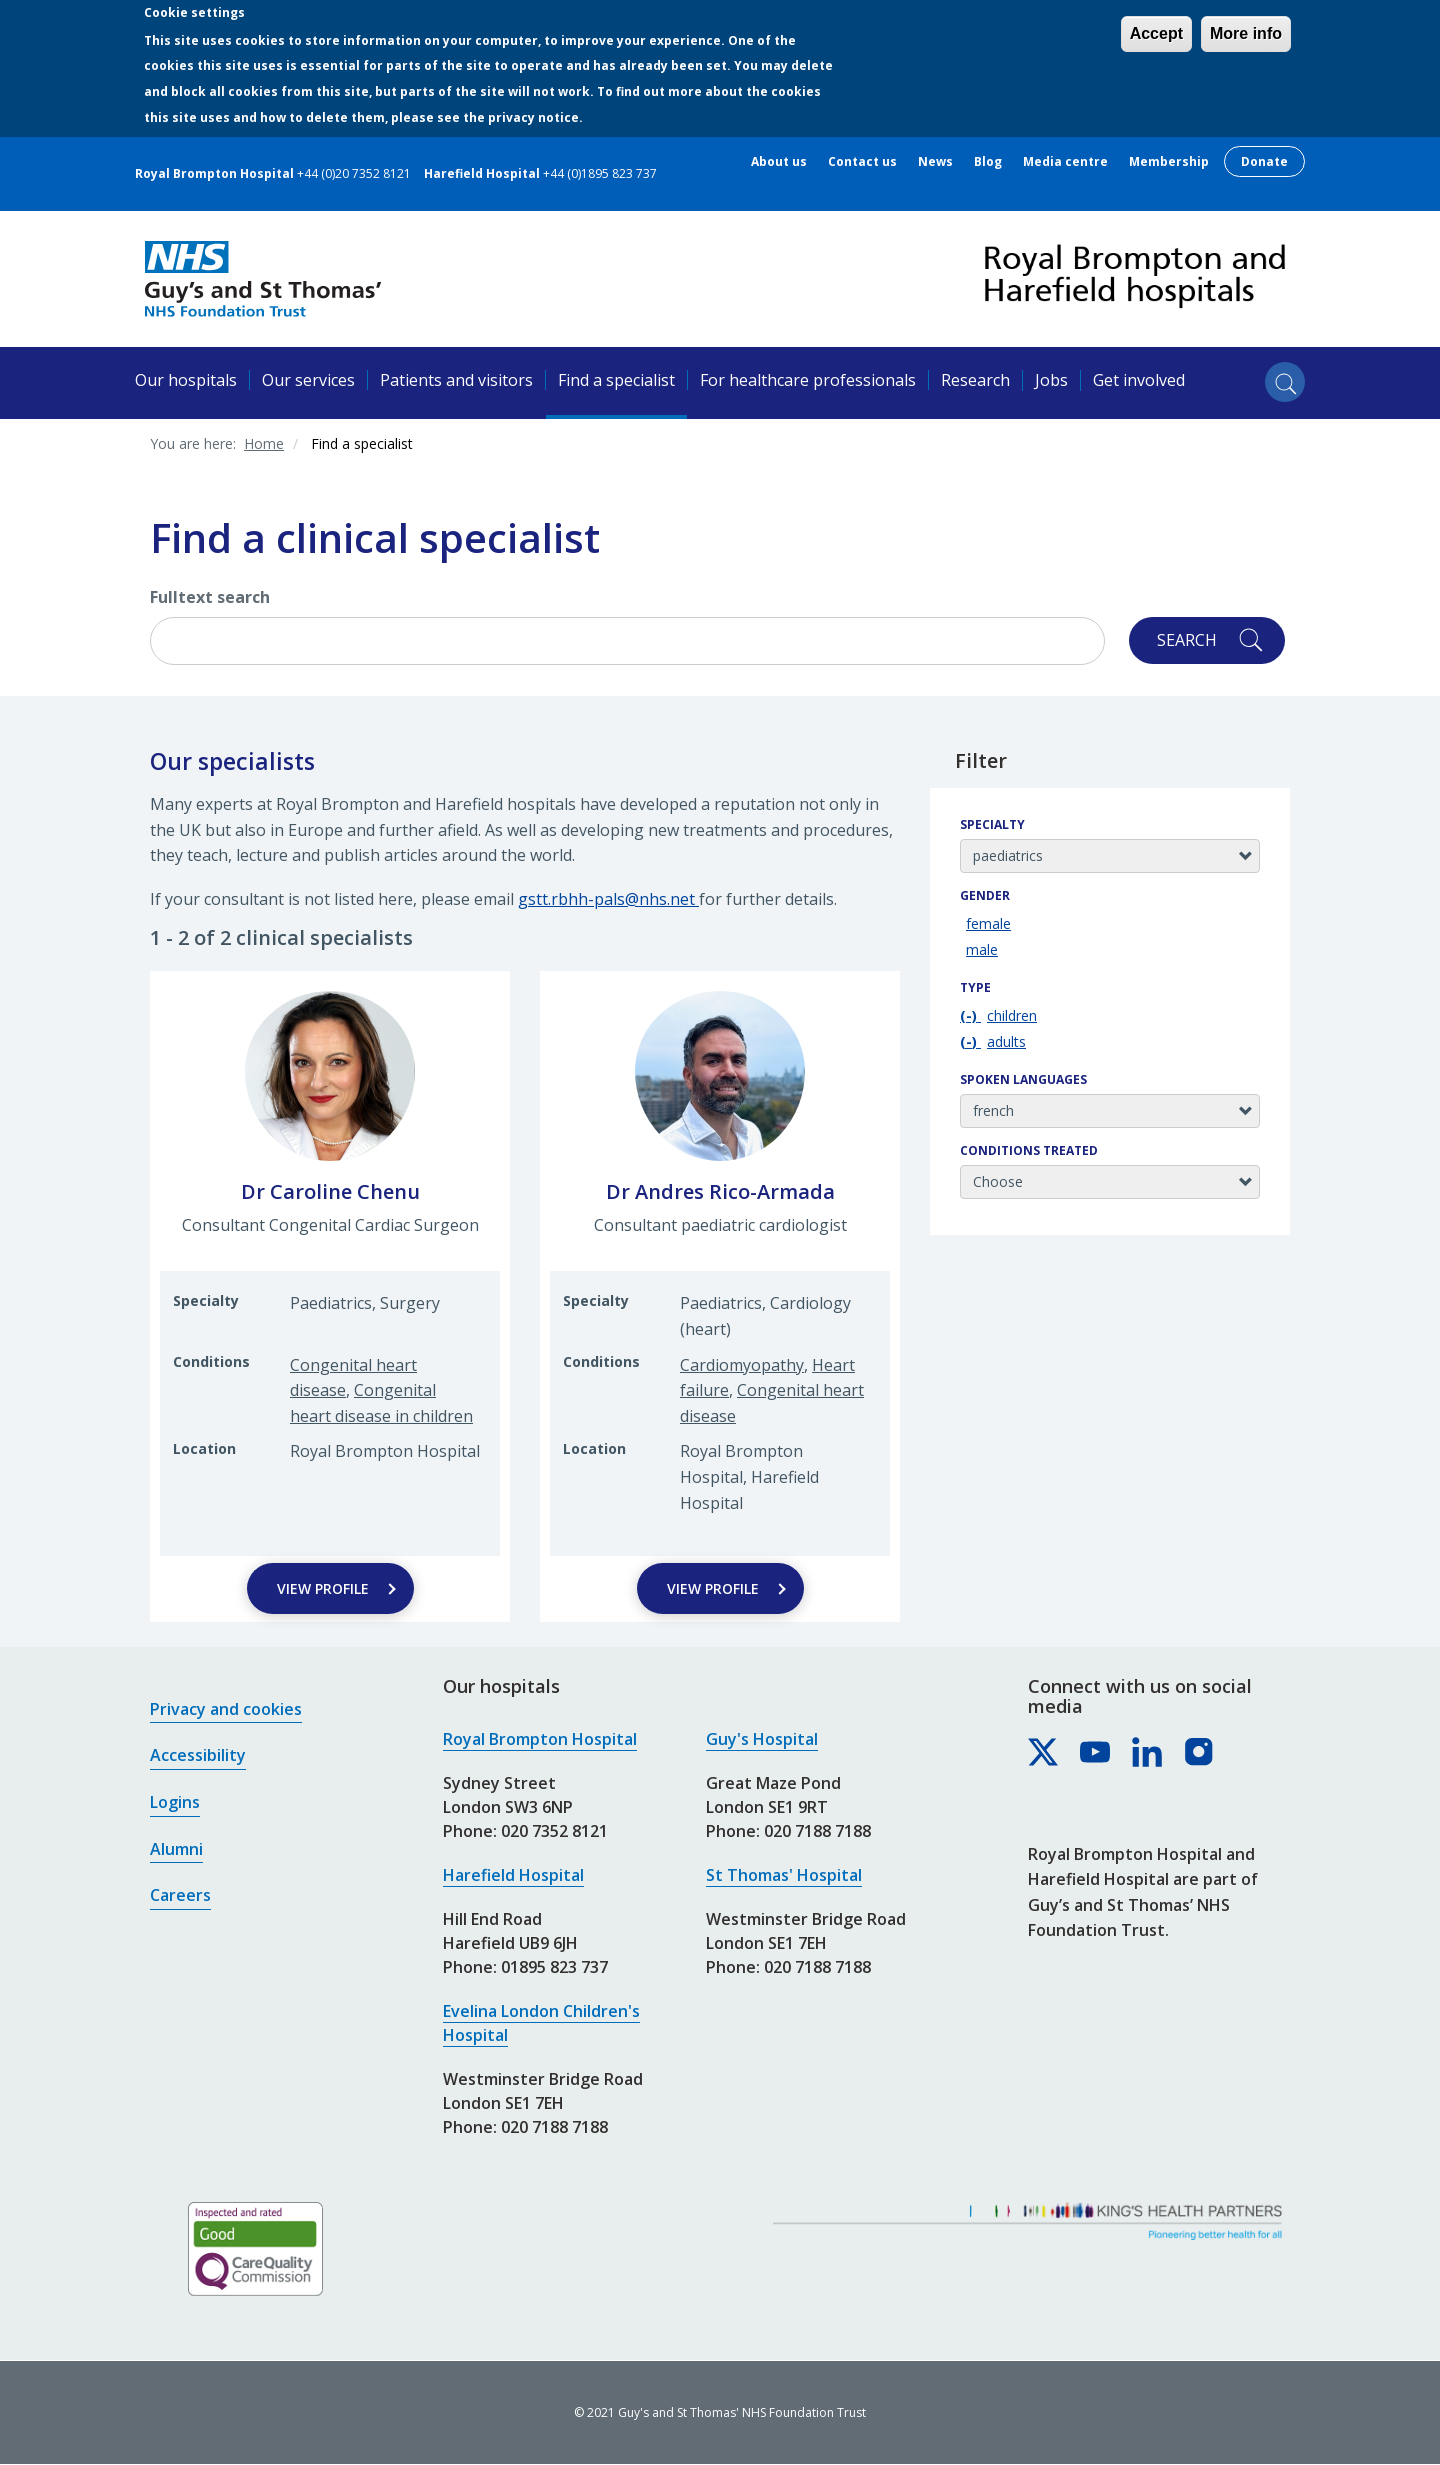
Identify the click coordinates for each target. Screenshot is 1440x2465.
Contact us (862, 162)
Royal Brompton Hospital (540, 1739)
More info (1246, 33)
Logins (175, 1802)
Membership (1169, 162)
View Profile (323, 1588)
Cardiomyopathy (742, 1365)
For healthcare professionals (808, 380)
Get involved (1139, 380)
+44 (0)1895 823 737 (600, 173)
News (935, 162)
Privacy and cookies (226, 1709)
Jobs (1051, 380)
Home (264, 443)
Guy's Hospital (762, 1739)
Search (1187, 640)
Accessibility (198, 1755)
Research (975, 380)
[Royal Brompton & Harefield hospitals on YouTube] (1096, 1753)
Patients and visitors (456, 380)
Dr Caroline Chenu (330, 1191)
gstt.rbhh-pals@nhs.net (608, 899)
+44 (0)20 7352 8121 (354, 173)
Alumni (176, 1849)
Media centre (1065, 162)
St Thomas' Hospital (784, 1875)
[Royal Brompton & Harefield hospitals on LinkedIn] (1148, 1753)
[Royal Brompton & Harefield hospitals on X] (1044, 1753)
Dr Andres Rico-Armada (720, 1191)
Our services (308, 380)
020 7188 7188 (554, 2127)
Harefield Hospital (513, 1875)
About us (779, 162)
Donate (1264, 161)
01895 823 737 (554, 1967)
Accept (1156, 33)
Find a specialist (616, 380)
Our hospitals (186, 380)
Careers (180, 1895)
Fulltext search (210, 597)
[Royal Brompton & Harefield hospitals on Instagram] (1200, 1753)
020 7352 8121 (554, 1831)
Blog (988, 162)
